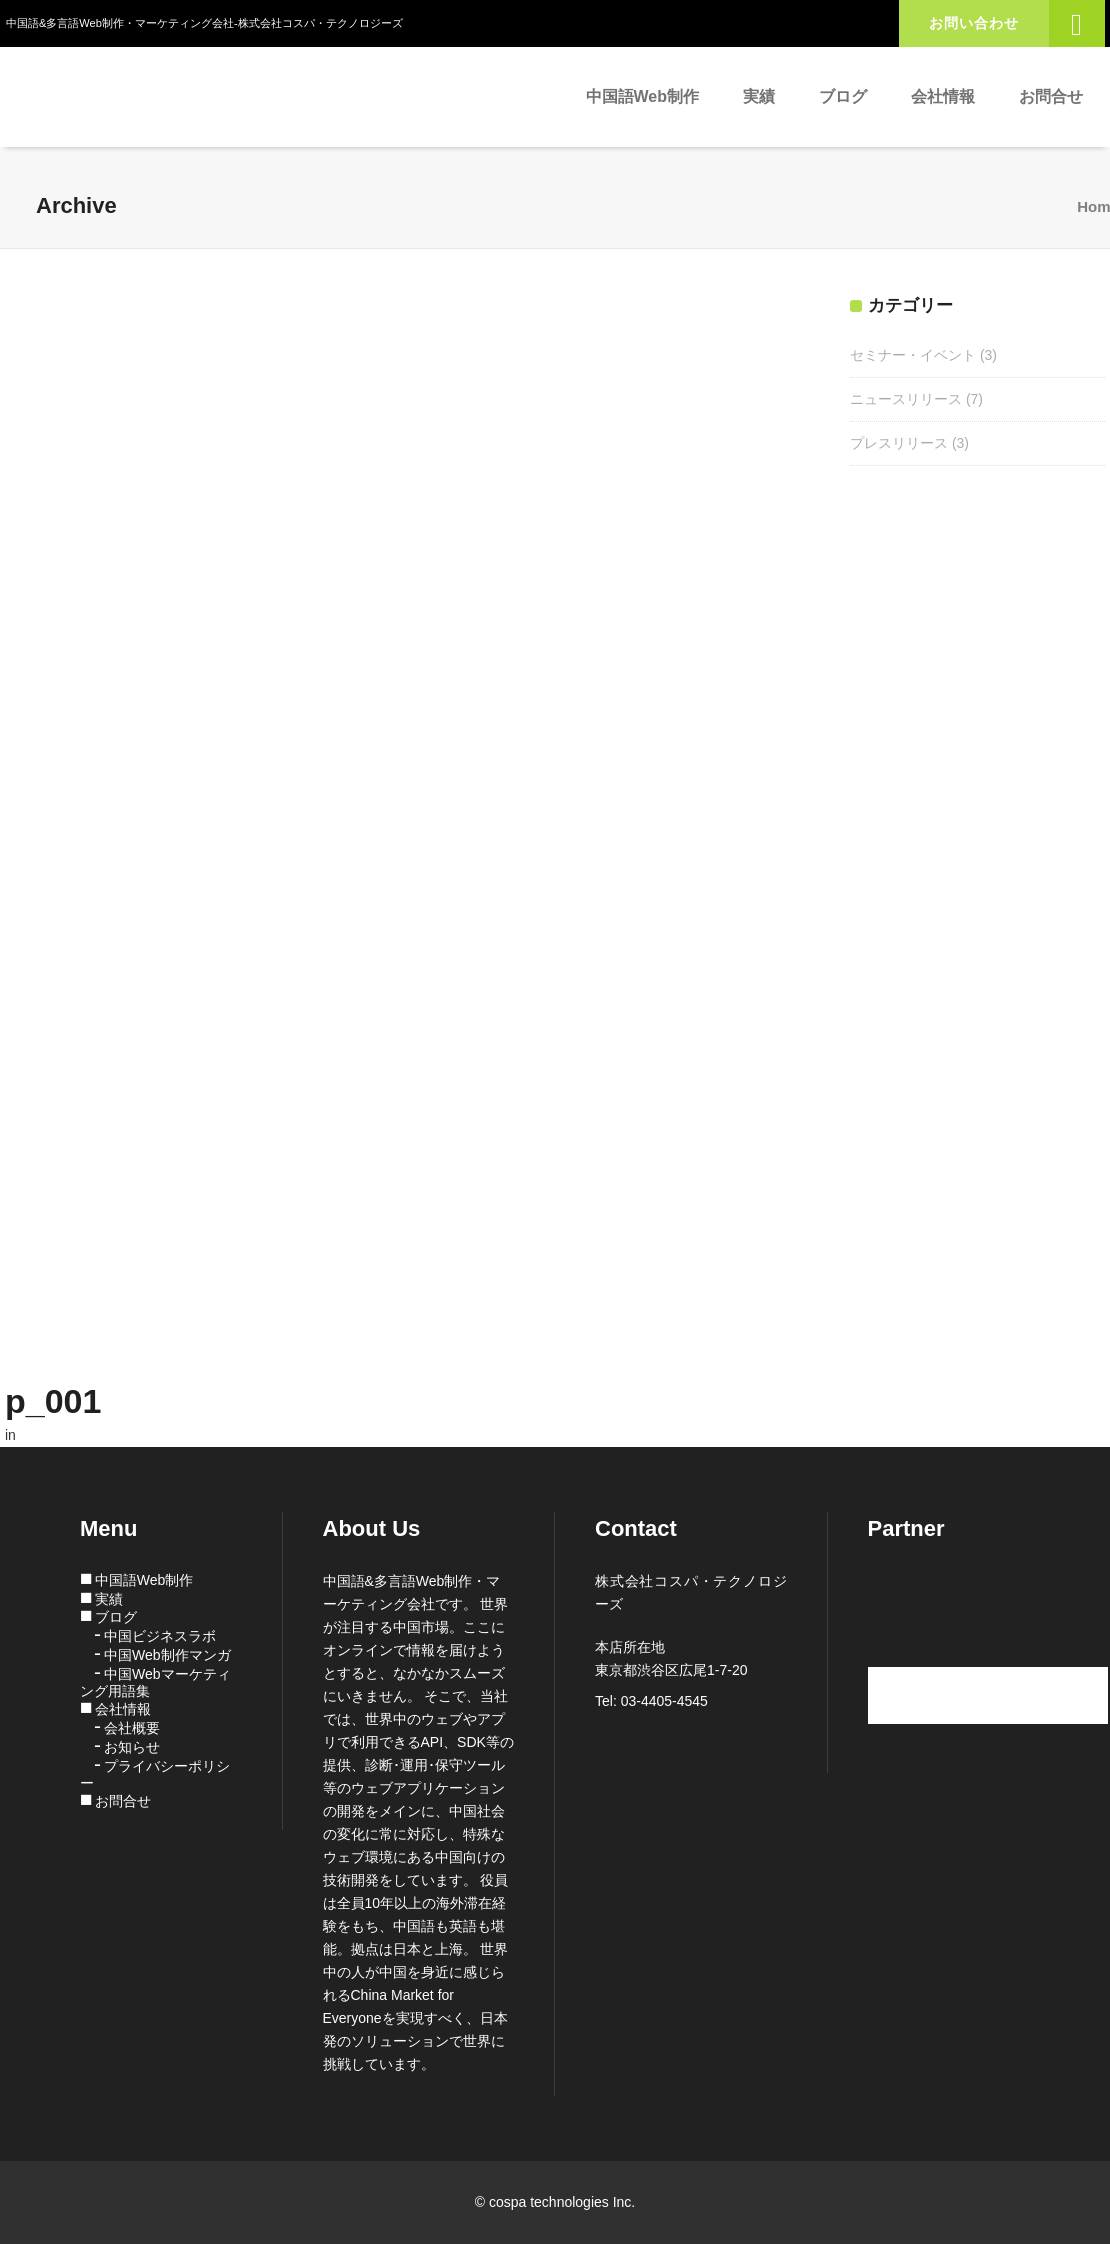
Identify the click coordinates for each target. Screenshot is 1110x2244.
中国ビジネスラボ (160, 1636)
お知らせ (132, 1747)
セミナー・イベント (913, 355)
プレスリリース (899, 443)
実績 (109, 1599)
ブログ (116, 1617)
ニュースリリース (906, 399)
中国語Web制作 (144, 1580)
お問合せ (123, 1801)
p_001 (53, 1401)
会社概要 (132, 1728)
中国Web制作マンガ (167, 1655)
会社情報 (123, 1709)
